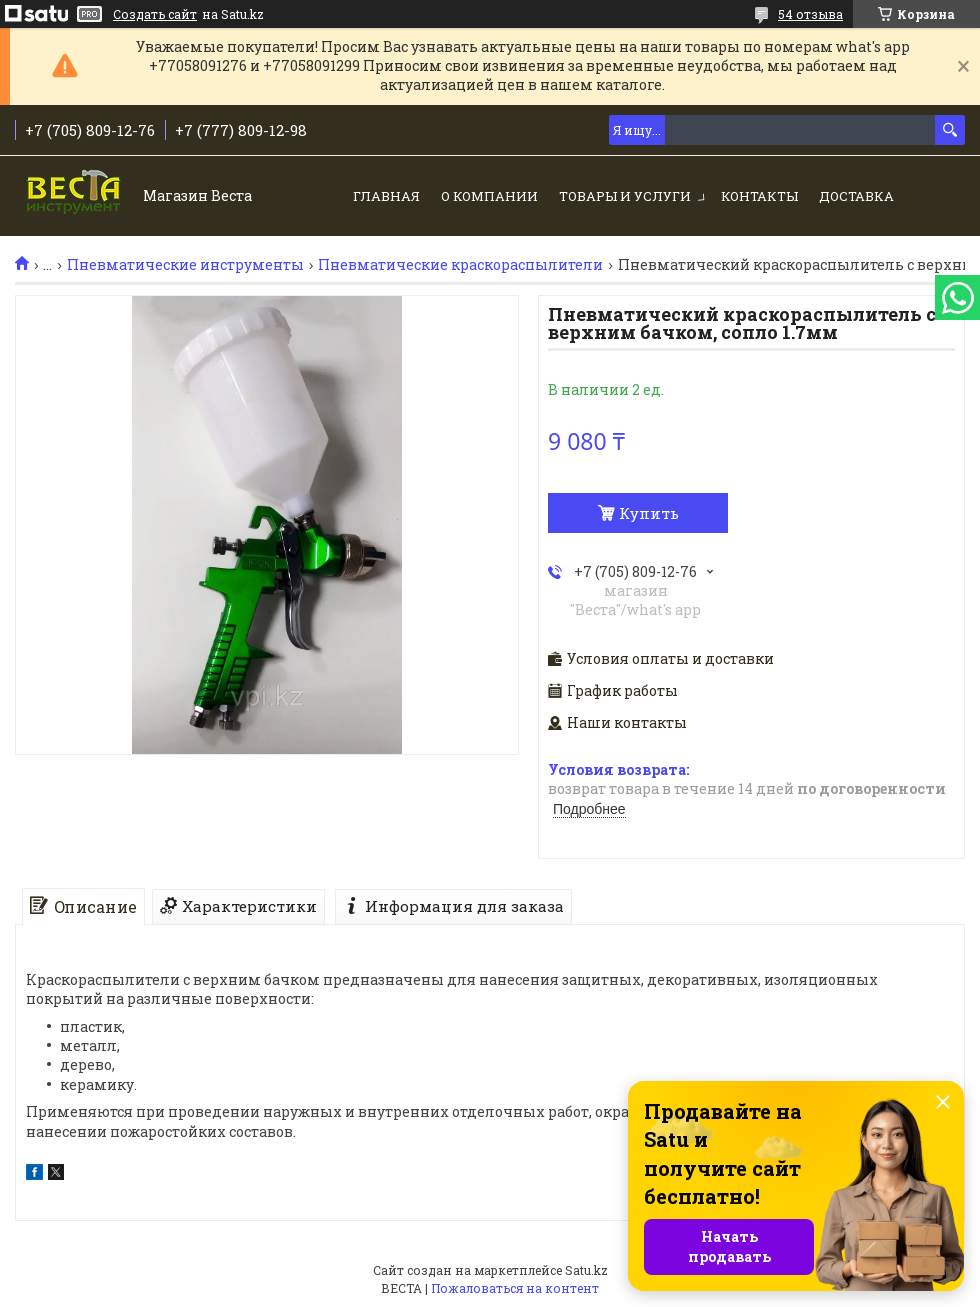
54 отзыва (810, 14)
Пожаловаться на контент (515, 1288)
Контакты (759, 196)
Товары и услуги (625, 196)
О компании (489, 196)
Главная (386, 196)
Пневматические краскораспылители (460, 265)
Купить (649, 513)
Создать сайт (155, 14)
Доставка (856, 196)
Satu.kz (586, 1270)
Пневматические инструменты (185, 265)
